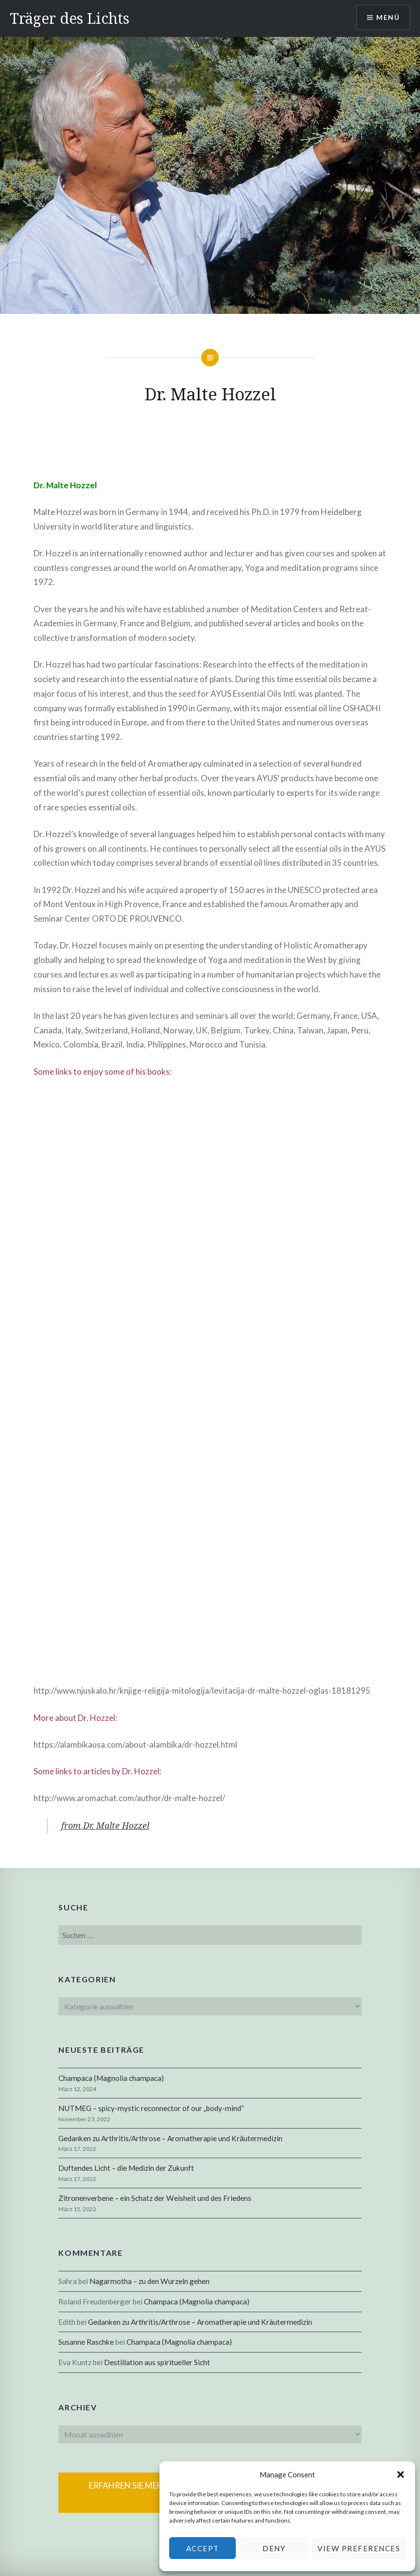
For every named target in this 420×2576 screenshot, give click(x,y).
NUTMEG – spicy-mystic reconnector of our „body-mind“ (151, 2108)
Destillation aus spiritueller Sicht (157, 2362)
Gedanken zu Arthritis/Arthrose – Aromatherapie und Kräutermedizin (170, 2138)
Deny (273, 2548)
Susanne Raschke (86, 2341)
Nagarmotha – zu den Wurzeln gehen (149, 2281)
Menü (388, 17)
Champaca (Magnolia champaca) (111, 2078)
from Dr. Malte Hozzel (105, 1825)
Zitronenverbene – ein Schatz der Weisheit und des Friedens (154, 2198)
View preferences (358, 2548)
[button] (400, 2474)
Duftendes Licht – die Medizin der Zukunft (126, 2168)
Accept (202, 2548)
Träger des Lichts (69, 18)
